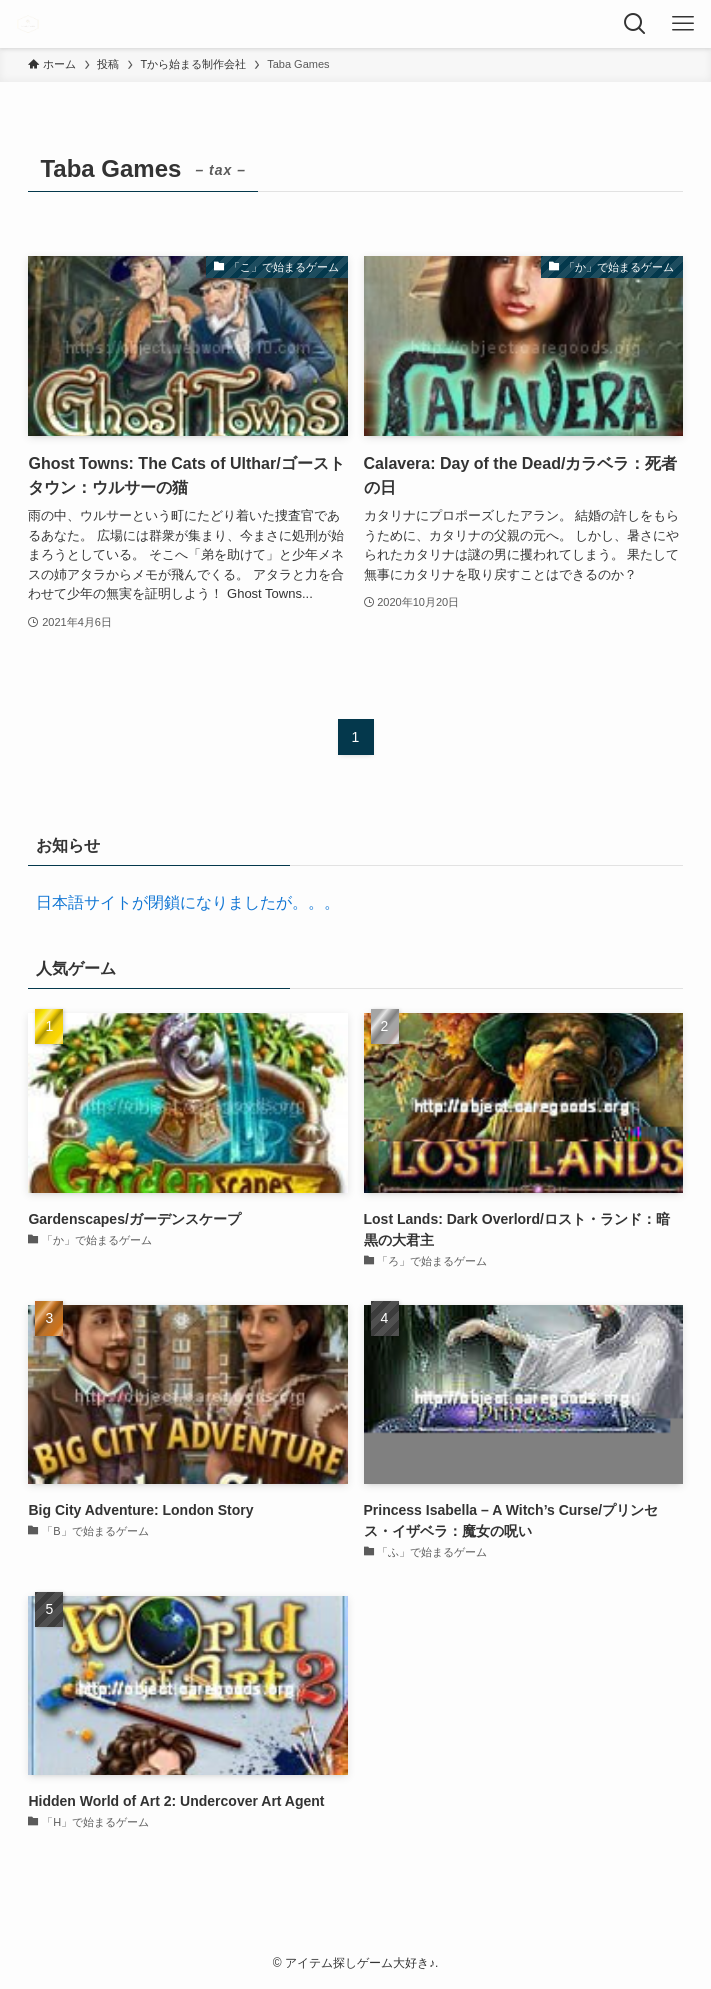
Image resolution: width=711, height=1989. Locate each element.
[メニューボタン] (687, 24)
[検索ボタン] (639, 24)
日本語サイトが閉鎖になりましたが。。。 (184, 902)
